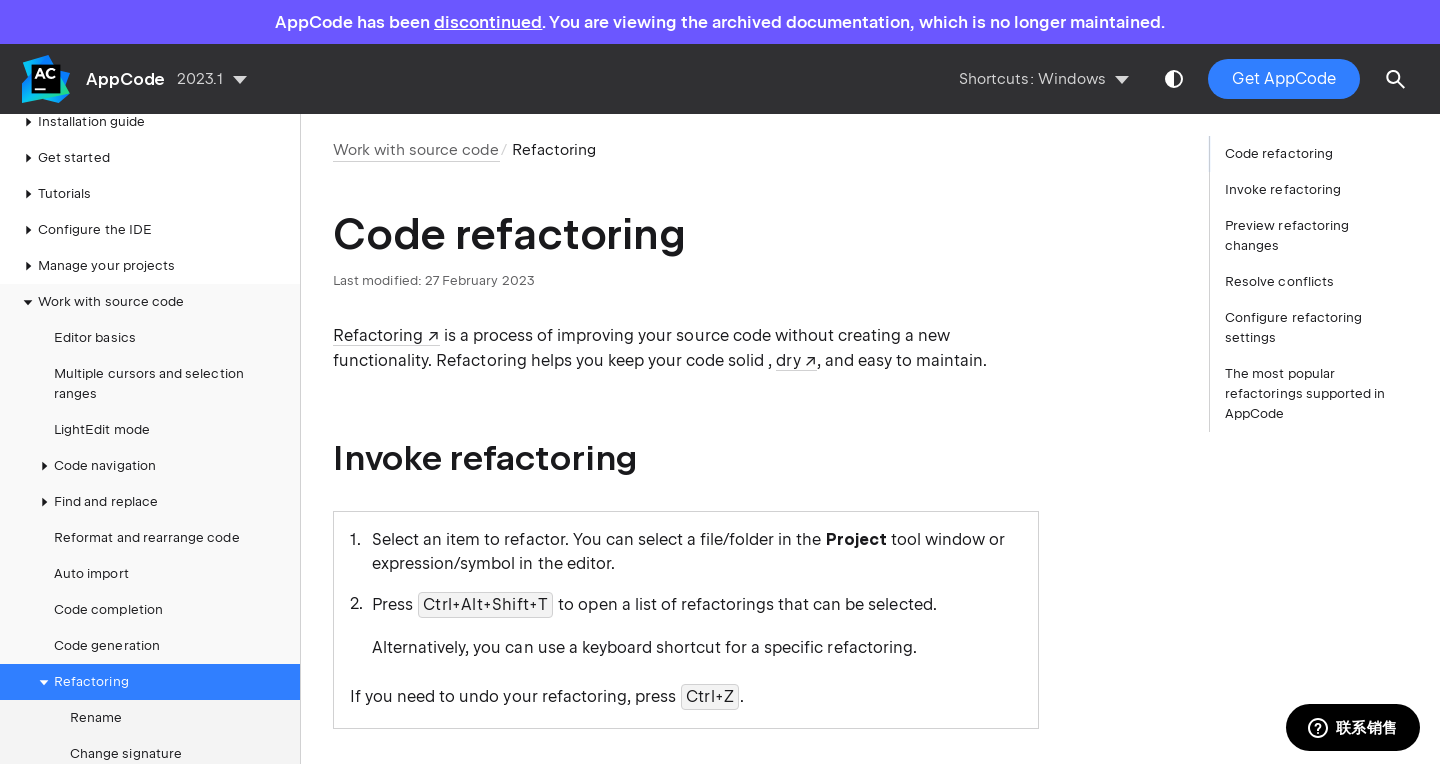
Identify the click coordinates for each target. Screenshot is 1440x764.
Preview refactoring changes (1287, 235)
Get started (64, 158)
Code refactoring (1279, 153)
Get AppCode (1284, 78)
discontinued (488, 22)
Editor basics (95, 337)
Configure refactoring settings (1293, 327)
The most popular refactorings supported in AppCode (1305, 393)
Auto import (91, 573)
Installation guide (81, 122)
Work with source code (101, 302)
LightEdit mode (102, 429)
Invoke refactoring (1283, 189)
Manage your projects (96, 266)
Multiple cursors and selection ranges (149, 383)
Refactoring (81, 682)
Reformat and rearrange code (147, 537)
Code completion (108, 609)
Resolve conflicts (1279, 281)
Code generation (107, 645)
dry (788, 360)
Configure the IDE (85, 230)
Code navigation (95, 466)
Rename (96, 717)
